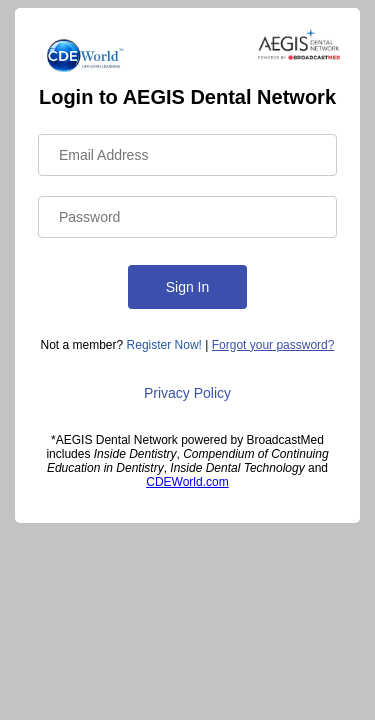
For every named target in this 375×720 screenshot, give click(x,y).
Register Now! (164, 345)
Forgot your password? (273, 345)
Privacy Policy (187, 393)
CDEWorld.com (187, 482)
